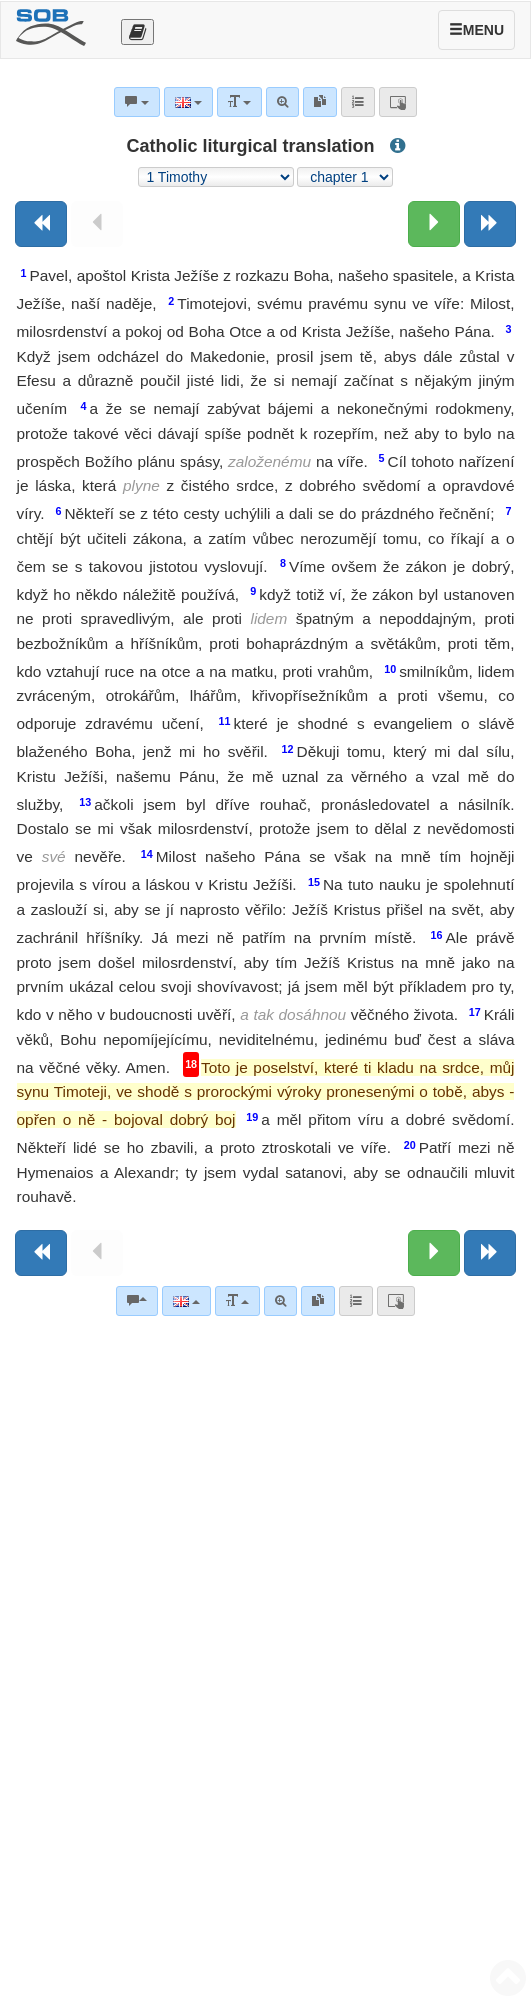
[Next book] (490, 224)
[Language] (186, 1301)
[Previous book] (41, 224)
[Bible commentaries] (137, 1301)
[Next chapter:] (434, 224)
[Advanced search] (280, 1301)
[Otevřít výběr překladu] (137, 32)
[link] (318, 1301)
